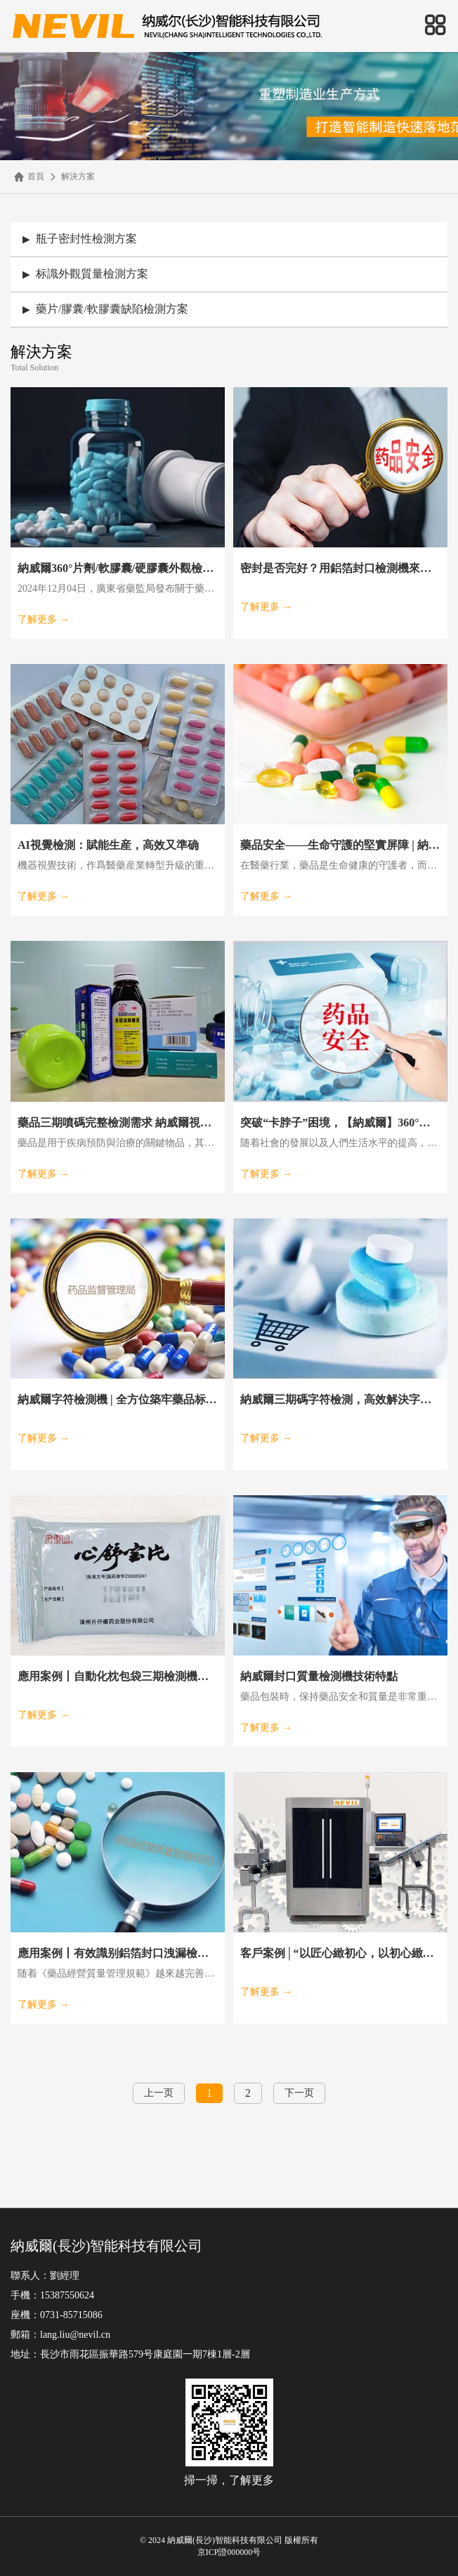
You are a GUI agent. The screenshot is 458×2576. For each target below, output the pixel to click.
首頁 (29, 176)
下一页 (299, 2093)
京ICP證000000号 (229, 2552)
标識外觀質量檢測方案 (85, 274)
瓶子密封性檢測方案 (79, 239)
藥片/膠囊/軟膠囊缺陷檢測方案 (105, 309)
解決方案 (71, 176)
